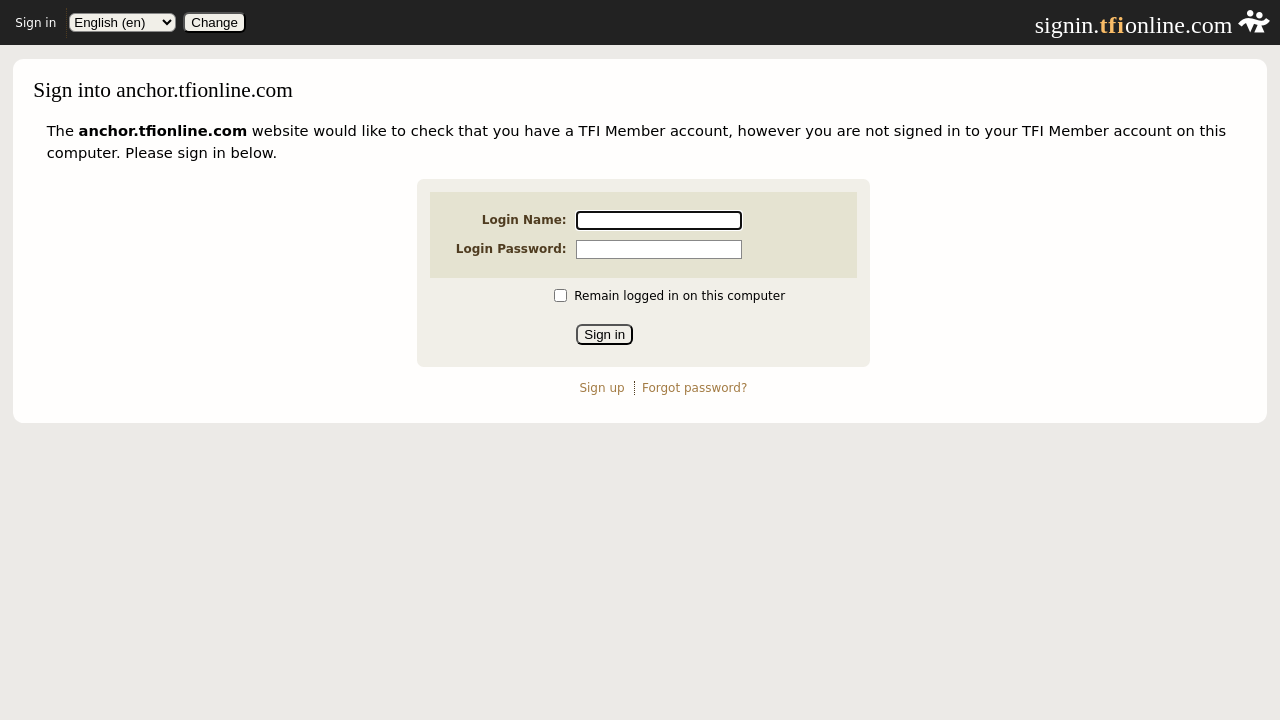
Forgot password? (694, 388)
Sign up (601, 388)
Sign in (35, 23)
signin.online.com (1153, 25)
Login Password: (511, 249)
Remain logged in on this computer (679, 296)
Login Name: (524, 220)
